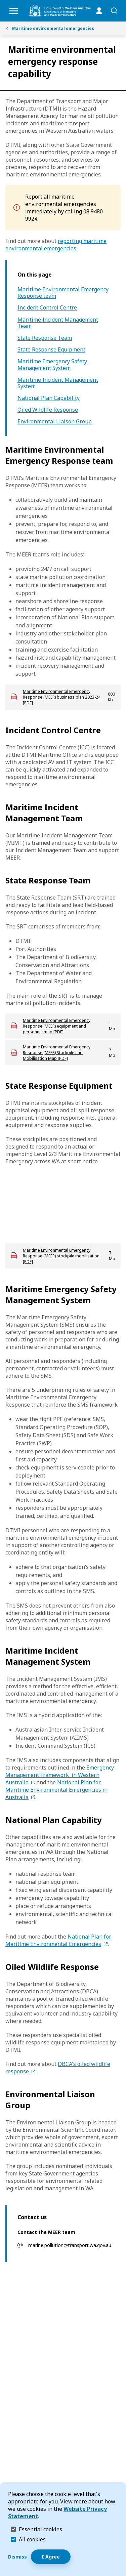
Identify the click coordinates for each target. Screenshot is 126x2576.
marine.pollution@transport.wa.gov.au (69, 2245)
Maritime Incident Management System (57, 383)
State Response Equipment (51, 349)
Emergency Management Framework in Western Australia (59, 1775)
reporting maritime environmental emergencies (56, 244)
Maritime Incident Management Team (57, 323)
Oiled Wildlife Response (47, 410)
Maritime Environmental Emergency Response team (63, 292)
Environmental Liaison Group (54, 421)
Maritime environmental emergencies (49, 28)
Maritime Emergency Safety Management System (52, 364)
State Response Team (44, 338)
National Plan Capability (48, 398)
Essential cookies (40, 2529)
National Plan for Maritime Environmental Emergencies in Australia (56, 1790)
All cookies (32, 2539)
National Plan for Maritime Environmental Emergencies (58, 1940)
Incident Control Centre (47, 307)
